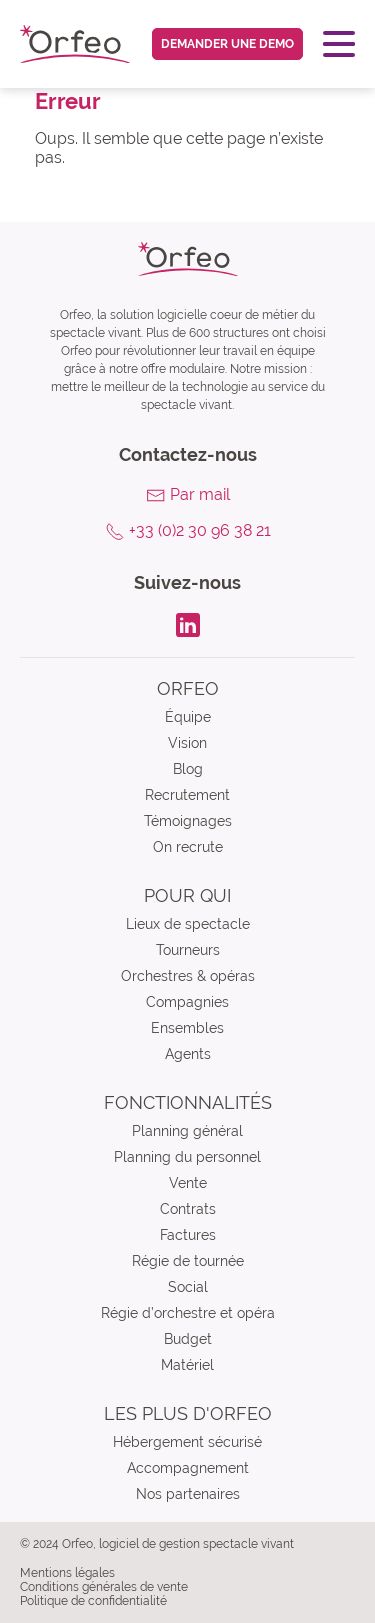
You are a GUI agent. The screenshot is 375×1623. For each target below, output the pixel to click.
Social (188, 1287)
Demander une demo (227, 44)
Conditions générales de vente (104, 1587)
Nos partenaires (188, 1494)
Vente (188, 1183)
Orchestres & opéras (188, 976)
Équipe (188, 717)
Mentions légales (67, 1573)
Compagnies (187, 1002)
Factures (188, 1235)
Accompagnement (188, 1468)
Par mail (200, 494)
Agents (188, 1054)
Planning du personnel (187, 1157)
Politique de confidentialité (93, 1601)
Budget (188, 1339)
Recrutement (187, 795)
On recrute (188, 847)
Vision (187, 743)
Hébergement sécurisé (187, 1442)
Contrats (188, 1209)
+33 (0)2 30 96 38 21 (200, 530)
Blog (188, 769)
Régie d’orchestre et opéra (188, 1313)
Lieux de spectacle (188, 924)
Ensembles (187, 1028)
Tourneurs (188, 950)
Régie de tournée (188, 1261)
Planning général (187, 1131)
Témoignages (188, 821)
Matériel (187, 1365)
